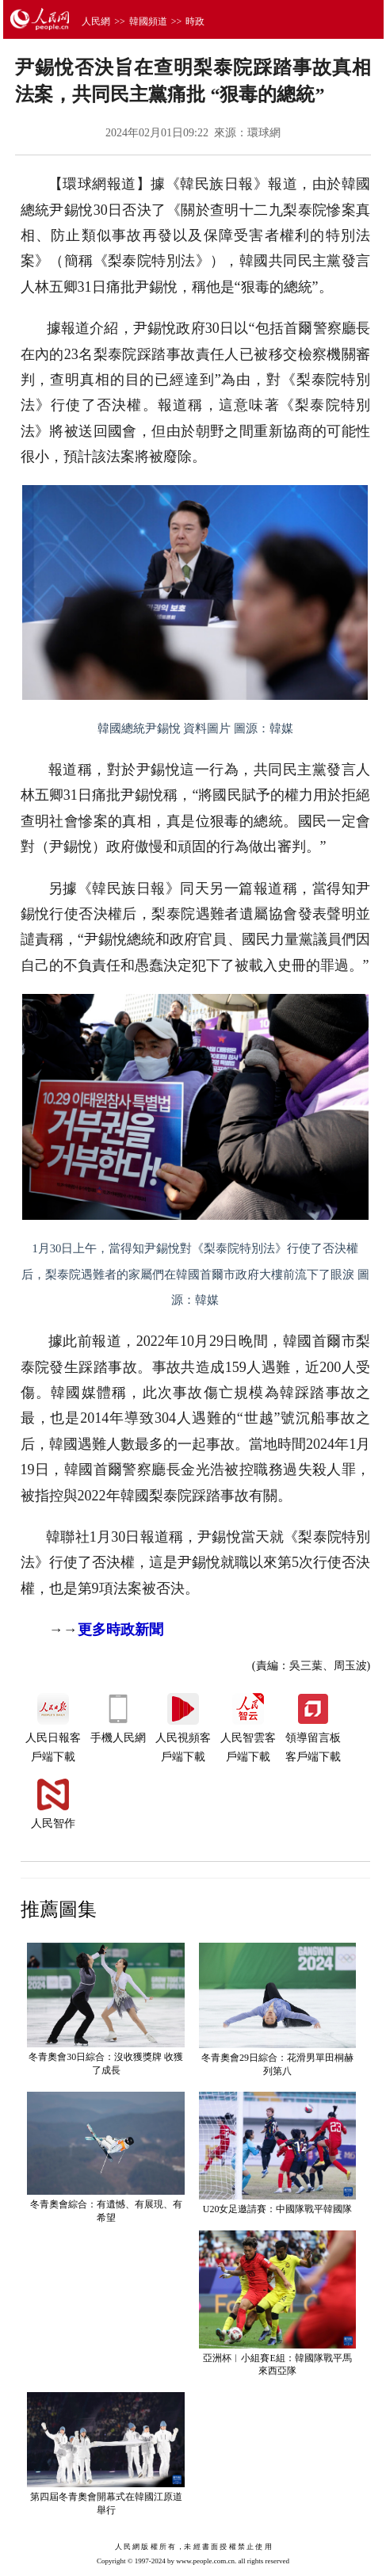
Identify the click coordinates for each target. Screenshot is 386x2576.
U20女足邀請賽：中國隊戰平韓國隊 (278, 2209)
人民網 (96, 21)
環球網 (264, 133)
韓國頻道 (148, 21)
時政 (194, 21)
